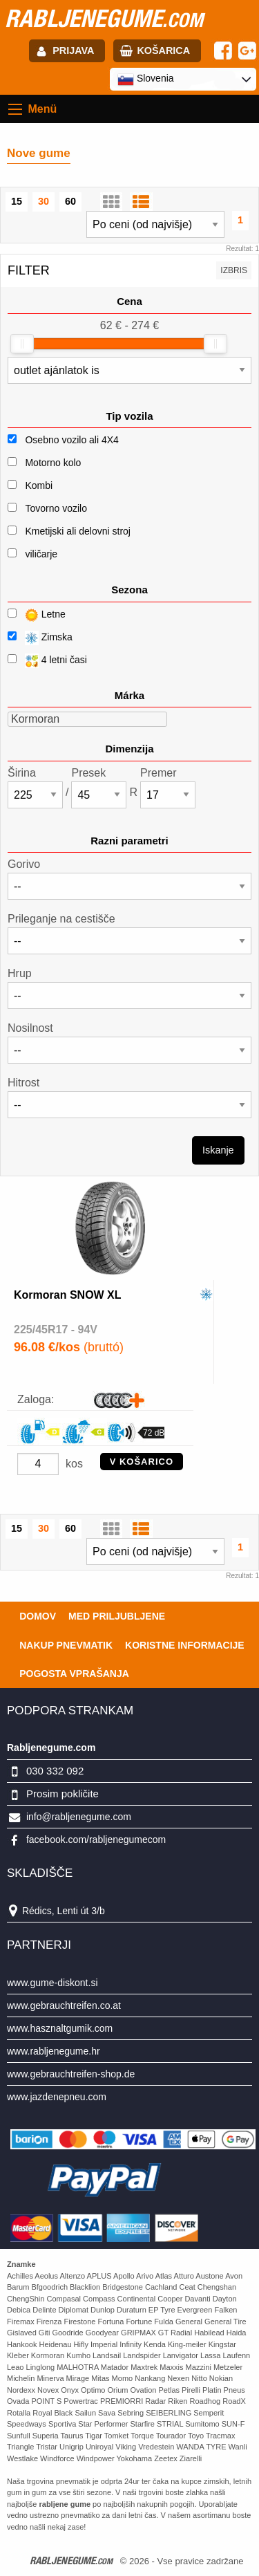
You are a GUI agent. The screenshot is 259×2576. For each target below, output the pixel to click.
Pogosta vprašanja (74, 1673)
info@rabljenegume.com (78, 1816)
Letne (37, 615)
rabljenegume (104, 18)
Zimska (40, 638)
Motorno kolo (53, 462)
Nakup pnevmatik (66, 1645)
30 (43, 201)
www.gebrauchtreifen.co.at (64, 2005)
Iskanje (218, 1150)
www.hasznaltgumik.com (60, 2028)
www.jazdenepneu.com (56, 2096)
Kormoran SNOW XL (68, 1295)
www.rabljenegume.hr (53, 2051)
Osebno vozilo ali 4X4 (71, 439)
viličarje (41, 553)
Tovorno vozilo (56, 508)
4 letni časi (47, 661)
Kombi (38, 485)
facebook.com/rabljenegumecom (96, 1839)
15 (16, 201)
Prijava (73, 50)
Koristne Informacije (184, 1645)
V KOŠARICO (141, 1461)
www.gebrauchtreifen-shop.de (71, 2073)
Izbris (233, 270)
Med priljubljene (116, 1616)
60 (70, 201)
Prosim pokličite (62, 1793)
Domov (37, 1616)
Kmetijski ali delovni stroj (78, 531)
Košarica (163, 50)
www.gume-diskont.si (52, 1982)
